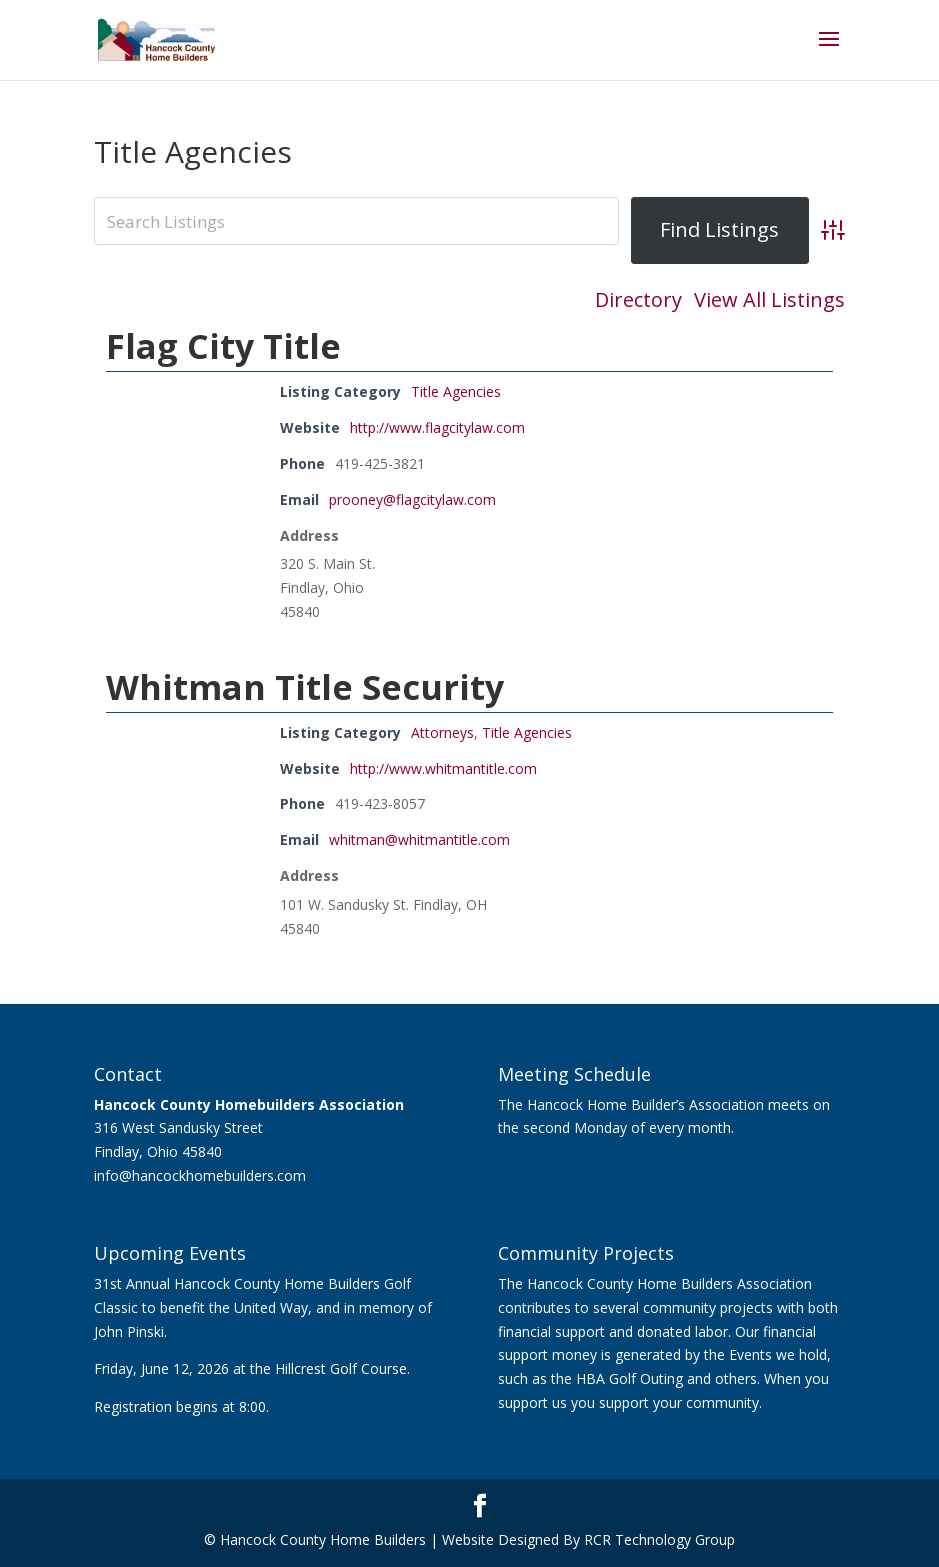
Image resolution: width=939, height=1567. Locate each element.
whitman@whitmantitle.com (419, 839)
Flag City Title (223, 346)
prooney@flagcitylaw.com (412, 499)
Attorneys (442, 732)
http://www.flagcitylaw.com (437, 427)
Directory (638, 300)
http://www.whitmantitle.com (443, 768)
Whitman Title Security (305, 687)
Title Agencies (456, 391)
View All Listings (769, 300)
